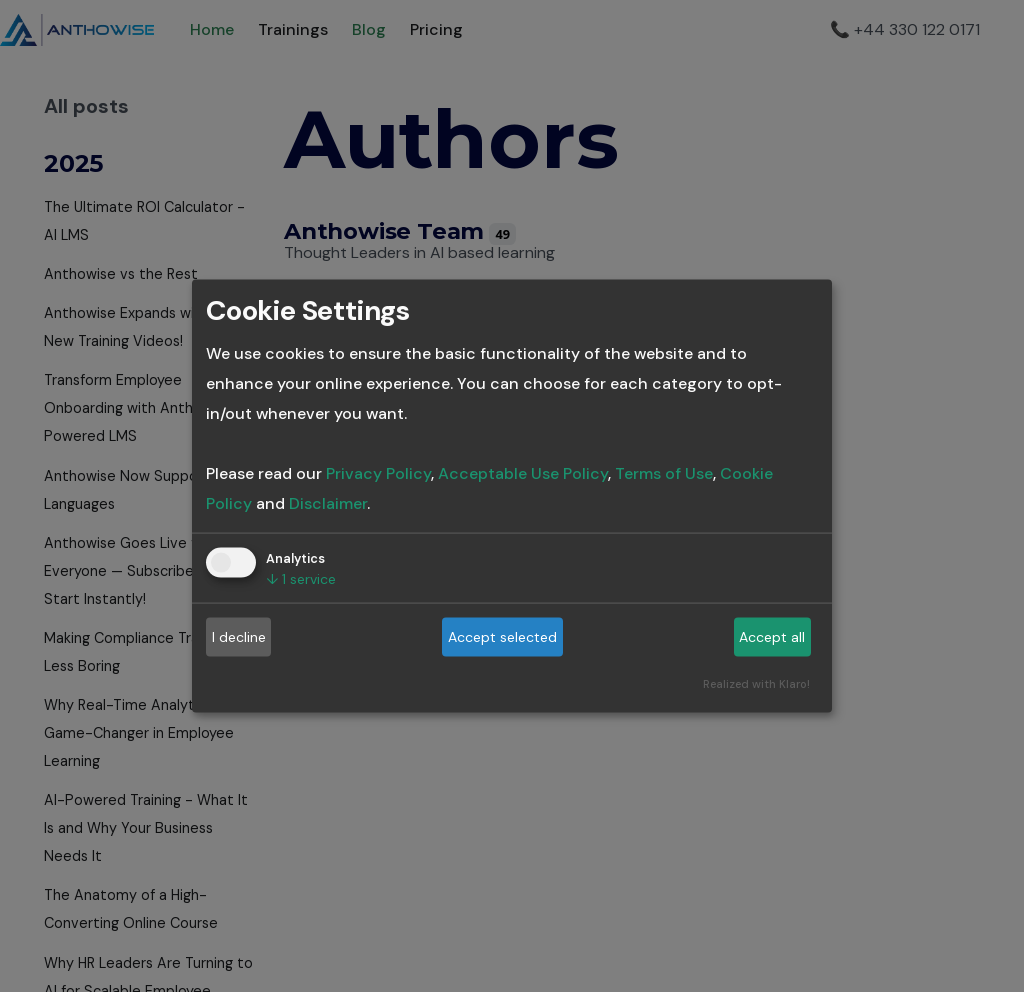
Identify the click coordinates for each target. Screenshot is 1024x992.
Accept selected (502, 637)
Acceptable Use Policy (523, 472)
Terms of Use (664, 472)
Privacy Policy (378, 472)
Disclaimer (328, 502)
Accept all (772, 637)
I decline (239, 637)
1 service (301, 578)
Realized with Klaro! (756, 683)
